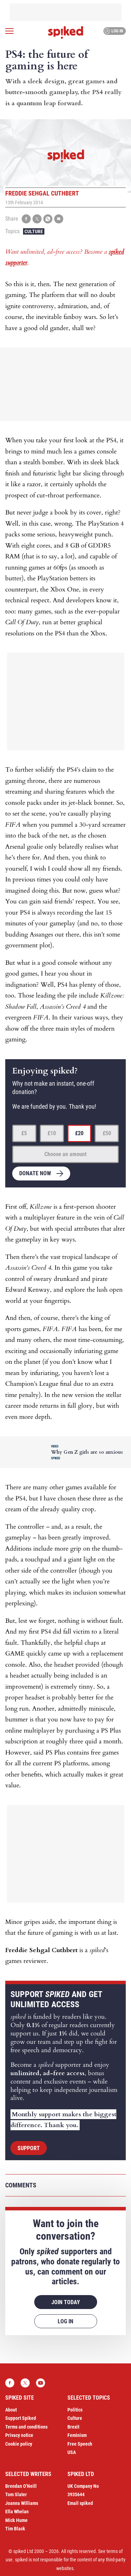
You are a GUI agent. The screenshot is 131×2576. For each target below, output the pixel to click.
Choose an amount (65, 1154)
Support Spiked (20, 2418)
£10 (52, 1133)
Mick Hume (16, 2520)
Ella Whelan (17, 2511)
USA (71, 2452)
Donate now (35, 1173)
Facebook (9, 2382)
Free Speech (79, 2444)
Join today (65, 2302)
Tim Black (15, 2528)
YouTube (40, 2382)
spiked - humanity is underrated (65, 32)
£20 (79, 1133)
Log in (113, 31)
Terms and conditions (26, 2427)
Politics (74, 2410)
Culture (33, 231)
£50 (107, 1133)
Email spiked (80, 2503)
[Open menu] (9, 31)
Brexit (73, 2427)
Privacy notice (19, 2435)
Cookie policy (18, 2444)
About (11, 2410)
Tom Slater (16, 2494)
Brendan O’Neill (21, 2486)
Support (28, 2148)
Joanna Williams (21, 2503)
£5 (24, 1133)
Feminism (77, 2435)
